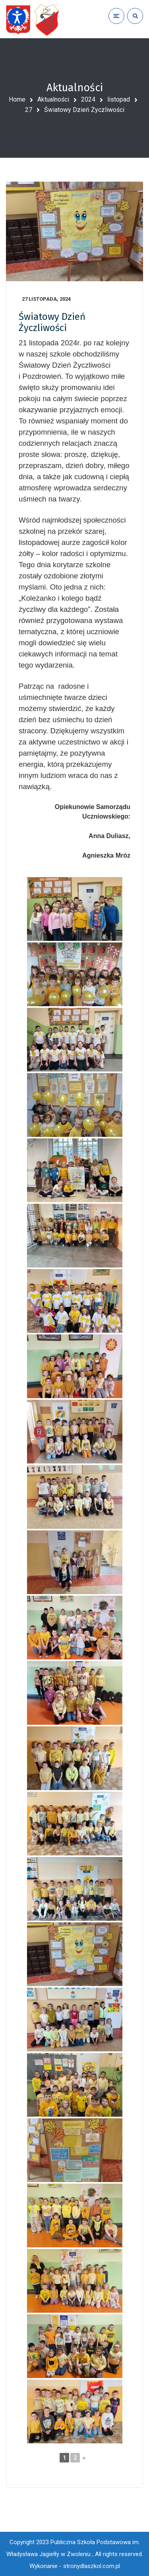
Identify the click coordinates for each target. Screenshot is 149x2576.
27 (28, 110)
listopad (118, 99)
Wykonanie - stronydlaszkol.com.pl (74, 2566)
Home (17, 99)
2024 (88, 99)
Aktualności (53, 99)
